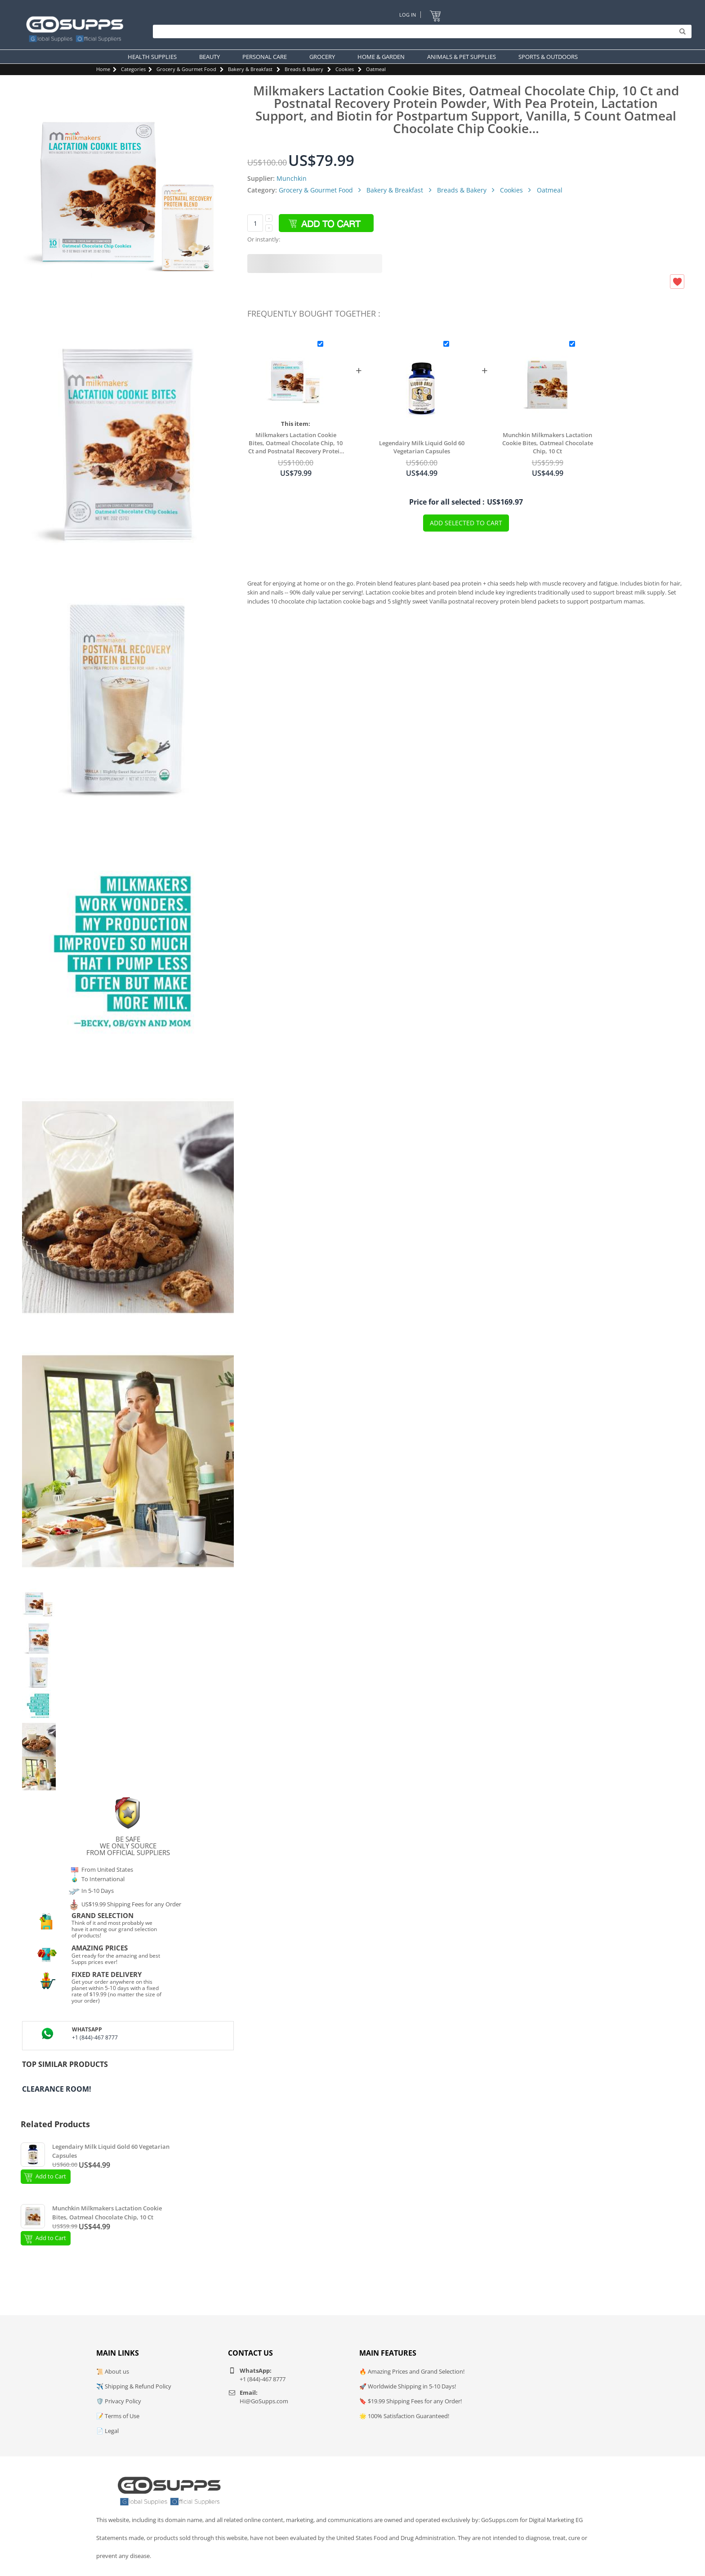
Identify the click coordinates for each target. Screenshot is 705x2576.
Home (103, 69)
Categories (133, 69)
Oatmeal (376, 69)
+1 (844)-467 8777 (95, 2037)
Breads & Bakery (304, 69)
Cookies (344, 69)
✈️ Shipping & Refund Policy (133, 2386)
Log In (407, 14)
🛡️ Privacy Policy (118, 2401)
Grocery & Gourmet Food (186, 69)
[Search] (420, 31)
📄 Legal (107, 2431)
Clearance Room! (56, 2089)
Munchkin (292, 178)
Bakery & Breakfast (250, 69)
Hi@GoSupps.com (264, 2401)
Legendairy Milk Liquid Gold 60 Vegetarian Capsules (421, 447)
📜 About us (112, 2371)
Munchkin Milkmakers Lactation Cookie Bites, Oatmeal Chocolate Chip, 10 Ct (547, 443)
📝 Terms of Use (117, 2416)
